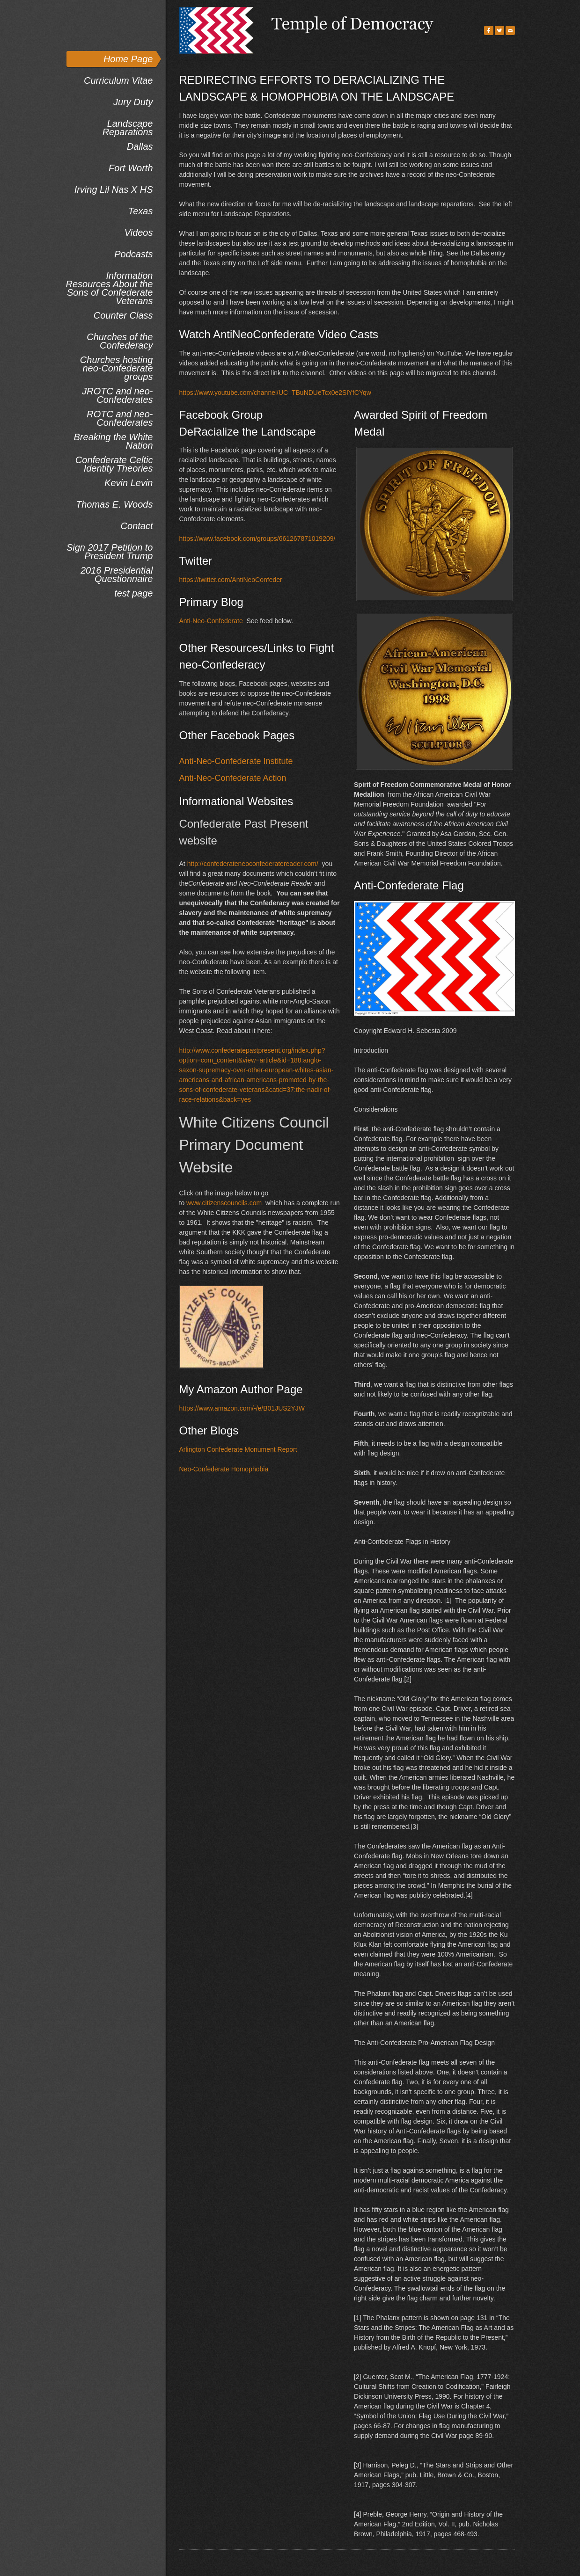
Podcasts (133, 254)
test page (133, 593)
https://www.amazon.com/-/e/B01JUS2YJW (242, 1408)
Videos (139, 232)
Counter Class (123, 315)
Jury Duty (133, 102)
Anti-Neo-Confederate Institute (236, 761)
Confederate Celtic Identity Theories (114, 464)
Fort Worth (131, 168)
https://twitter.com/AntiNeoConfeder (230, 579)
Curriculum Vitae (118, 80)
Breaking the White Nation (113, 441)
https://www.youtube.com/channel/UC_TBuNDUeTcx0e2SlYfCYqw (275, 392)
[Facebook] (488, 30)
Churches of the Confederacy (120, 340)
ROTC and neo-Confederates (120, 418)
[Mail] (510, 30)
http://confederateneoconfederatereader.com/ (252, 863)
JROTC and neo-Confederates (117, 395)
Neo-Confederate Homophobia (224, 1469)
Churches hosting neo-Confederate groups (116, 368)
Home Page (128, 59)
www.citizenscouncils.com (224, 1203)
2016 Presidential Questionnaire (117, 574)
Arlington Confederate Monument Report (238, 1449)
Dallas (140, 146)
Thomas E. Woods (114, 504)
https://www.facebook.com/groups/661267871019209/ (257, 538)
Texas (140, 211)
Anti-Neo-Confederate (211, 621)
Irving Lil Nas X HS (113, 189)
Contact (137, 526)
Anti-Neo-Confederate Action (232, 778)
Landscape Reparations (128, 127)
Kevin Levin (128, 483)
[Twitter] (499, 30)
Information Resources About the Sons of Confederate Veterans (109, 287)
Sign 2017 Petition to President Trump (109, 551)
